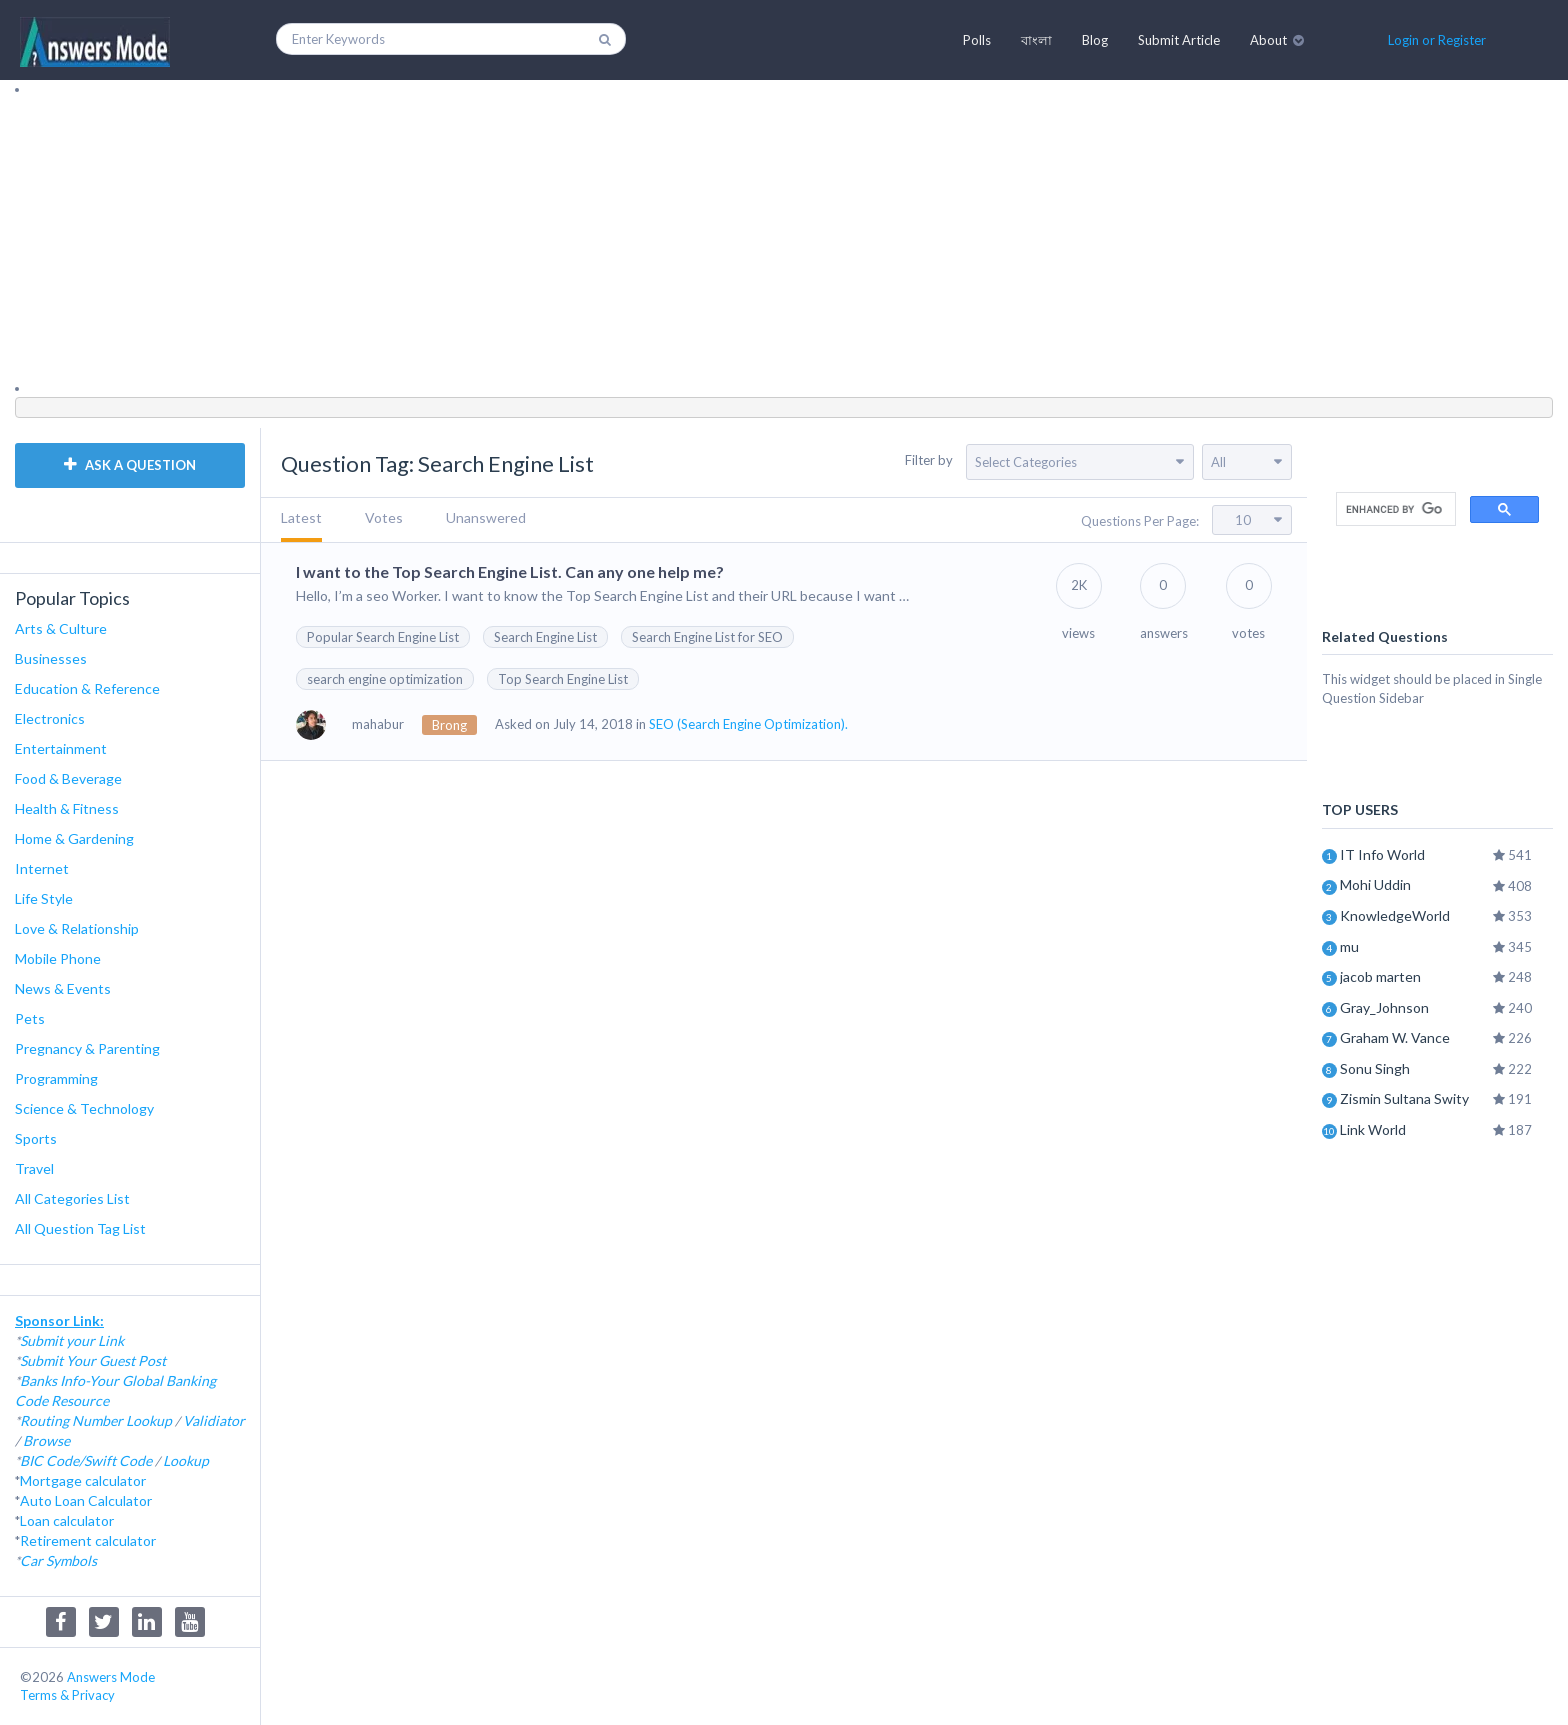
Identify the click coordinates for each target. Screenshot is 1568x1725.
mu (1349, 946)
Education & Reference (87, 688)
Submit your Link (72, 1340)
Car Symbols (58, 1560)
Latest (301, 517)
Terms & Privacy (67, 1695)
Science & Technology (84, 1108)
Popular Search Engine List (383, 637)
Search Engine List (545, 637)
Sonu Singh (1375, 1068)
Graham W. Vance (1395, 1037)
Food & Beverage (68, 778)
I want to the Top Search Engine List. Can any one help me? (510, 571)
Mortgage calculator (83, 1480)
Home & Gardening (74, 838)
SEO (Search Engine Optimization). (748, 724)
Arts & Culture (61, 628)
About (1268, 40)
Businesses (51, 658)
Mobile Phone (58, 958)
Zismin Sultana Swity (1404, 1098)
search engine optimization (385, 679)
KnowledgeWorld (1395, 915)
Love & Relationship (77, 928)
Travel (34, 1168)
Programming (56, 1078)
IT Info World (1382, 854)
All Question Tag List (80, 1228)
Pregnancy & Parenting (87, 1048)
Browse (46, 1440)
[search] (1394, 509)
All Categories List (72, 1198)
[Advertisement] (615, 239)
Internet (42, 868)
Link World (1373, 1129)
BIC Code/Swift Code (86, 1460)
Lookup (149, 1420)
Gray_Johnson (1384, 1007)
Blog (1095, 40)
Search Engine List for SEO (707, 637)
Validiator (214, 1420)
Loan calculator (67, 1520)
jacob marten (1380, 976)
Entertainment (61, 748)
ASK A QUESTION (130, 465)
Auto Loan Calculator (86, 1500)
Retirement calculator (88, 1540)
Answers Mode (111, 1677)
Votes (384, 517)
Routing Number (71, 1420)
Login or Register (1437, 40)
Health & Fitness (67, 808)
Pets (30, 1018)
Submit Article (1179, 40)
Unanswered (486, 517)
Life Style (44, 898)
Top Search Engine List (563, 679)
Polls (977, 40)
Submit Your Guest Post (93, 1360)
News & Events (63, 988)
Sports (36, 1138)
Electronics (50, 718)
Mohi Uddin (1375, 884)
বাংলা (1036, 40)
